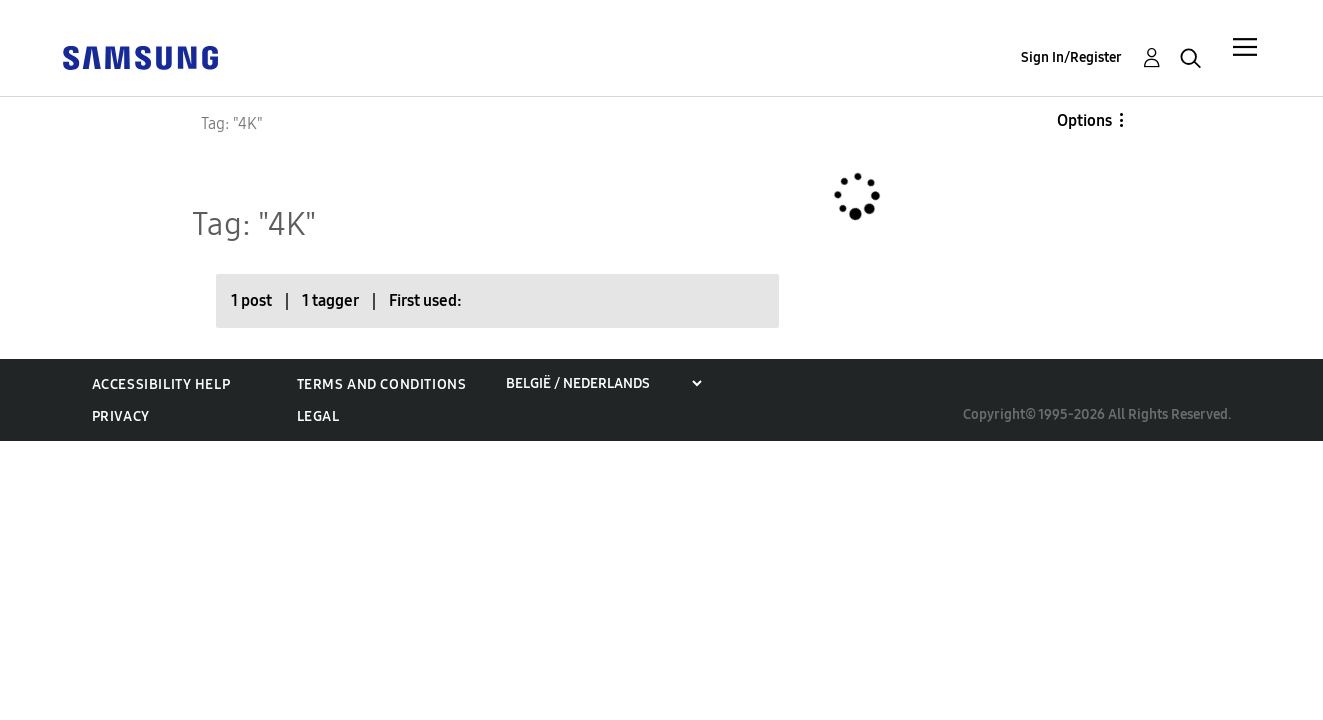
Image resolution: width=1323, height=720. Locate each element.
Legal (318, 416)
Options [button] (1084, 120)
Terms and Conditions (382, 384)
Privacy (121, 416)
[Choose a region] (603, 383)
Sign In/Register (1071, 57)
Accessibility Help (161, 384)
